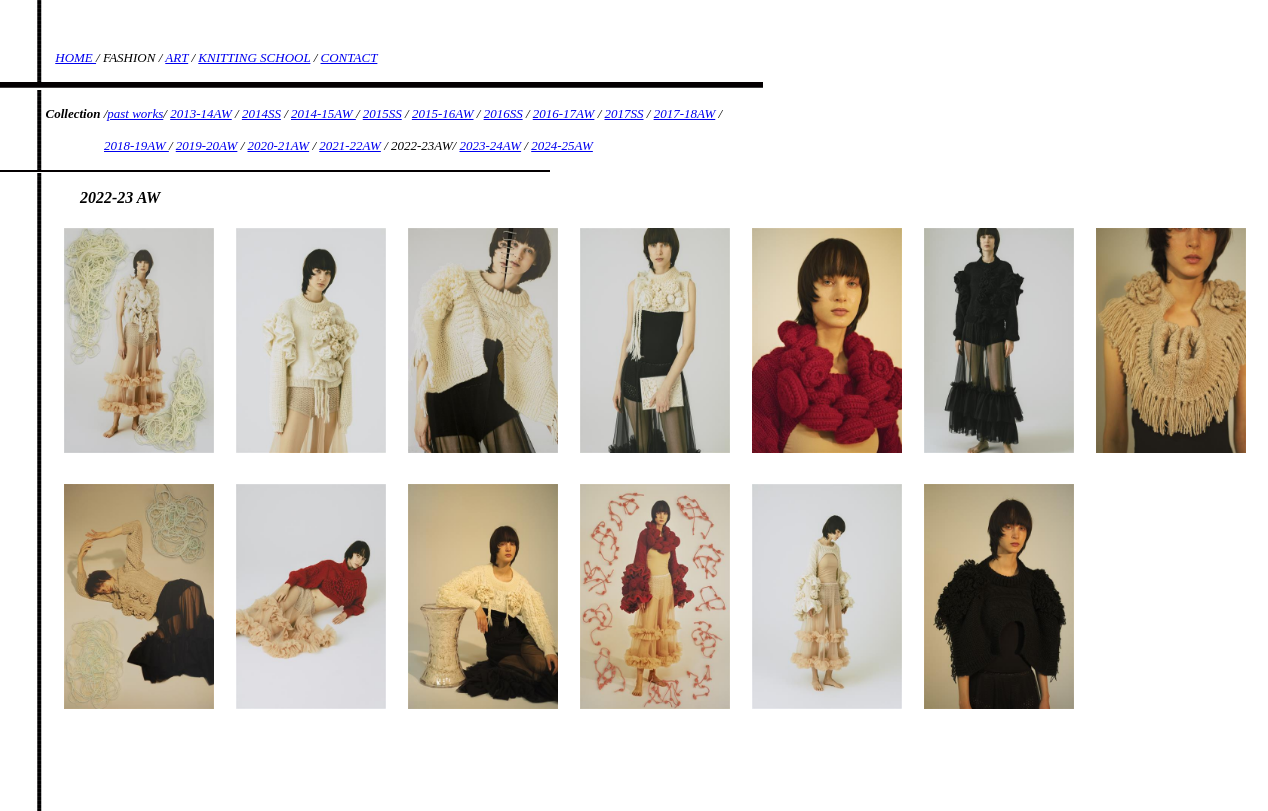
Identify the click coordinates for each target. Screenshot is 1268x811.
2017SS (624, 113)
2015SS (382, 113)
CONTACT (349, 57)
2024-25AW (562, 145)
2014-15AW (323, 113)
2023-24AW (490, 145)
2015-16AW (443, 113)
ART (176, 57)
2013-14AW (201, 113)
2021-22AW (350, 145)
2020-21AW (279, 145)
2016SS (503, 113)
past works (135, 113)
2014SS (261, 113)
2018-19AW (136, 145)
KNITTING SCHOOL (254, 57)
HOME (75, 57)
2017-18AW (685, 113)
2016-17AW (564, 113)
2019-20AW (207, 145)
